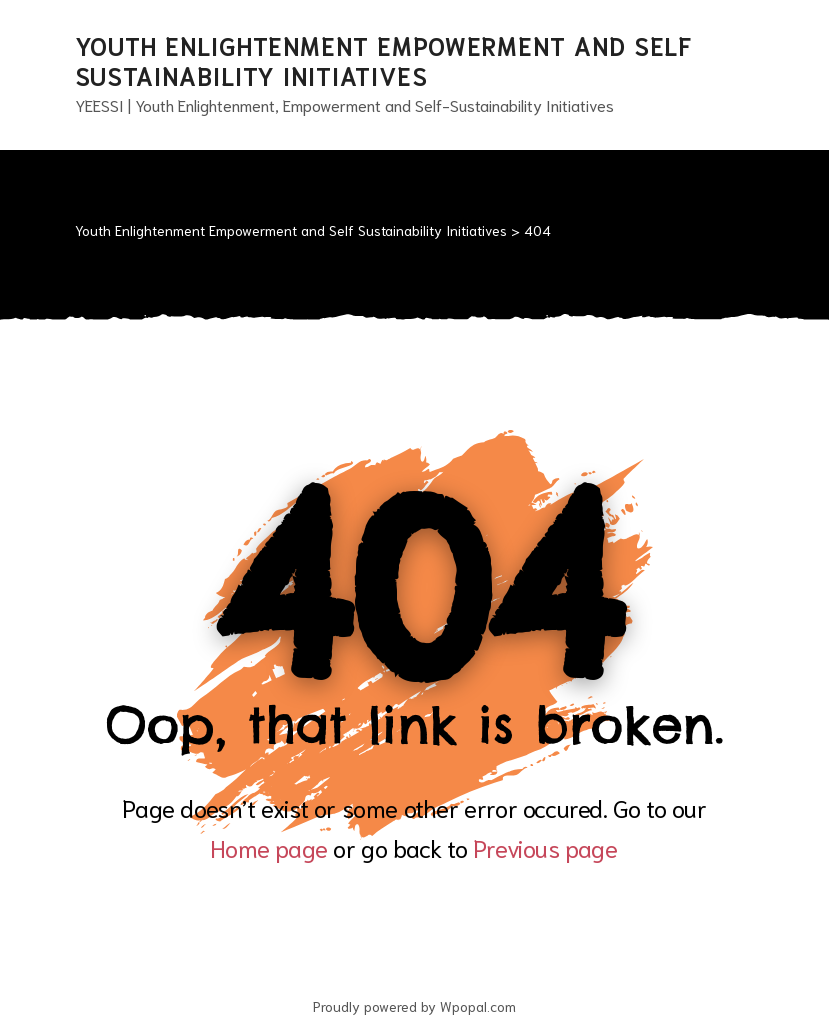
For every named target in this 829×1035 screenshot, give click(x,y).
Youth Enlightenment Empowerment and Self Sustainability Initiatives (384, 60)
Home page (269, 847)
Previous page (545, 847)
